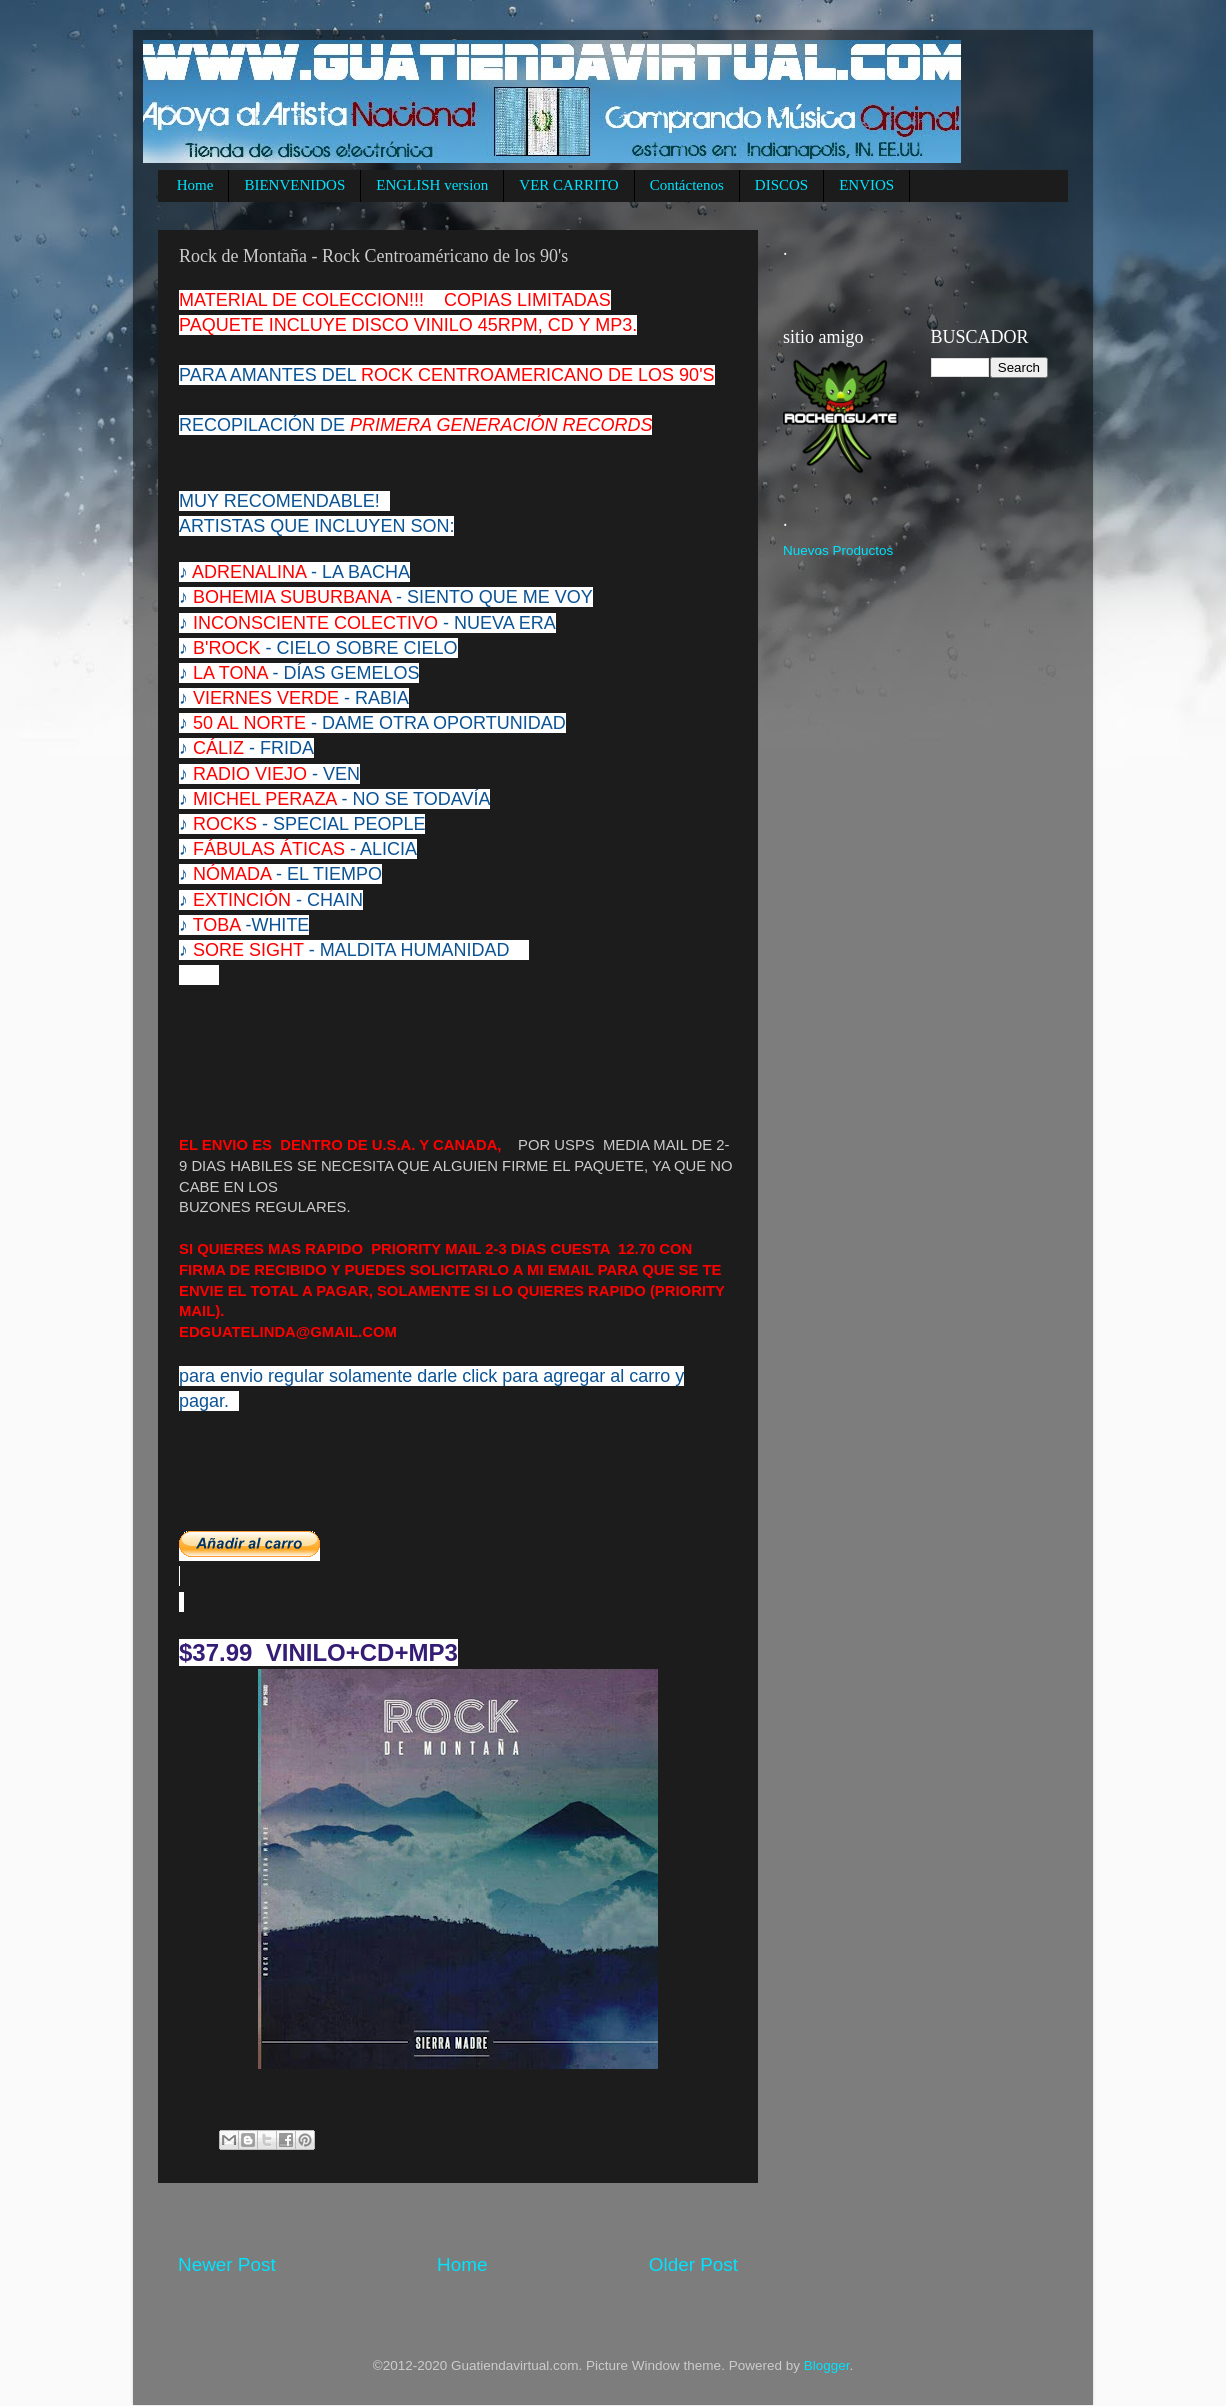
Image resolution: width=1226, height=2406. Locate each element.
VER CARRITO (568, 185)
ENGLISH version (432, 185)
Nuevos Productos (838, 550)
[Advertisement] (542, 2217)
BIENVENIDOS (294, 185)
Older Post (693, 2264)
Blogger (827, 2365)
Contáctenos (687, 185)
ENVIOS (866, 185)
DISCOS (781, 185)
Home (195, 185)
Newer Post (227, 2264)
